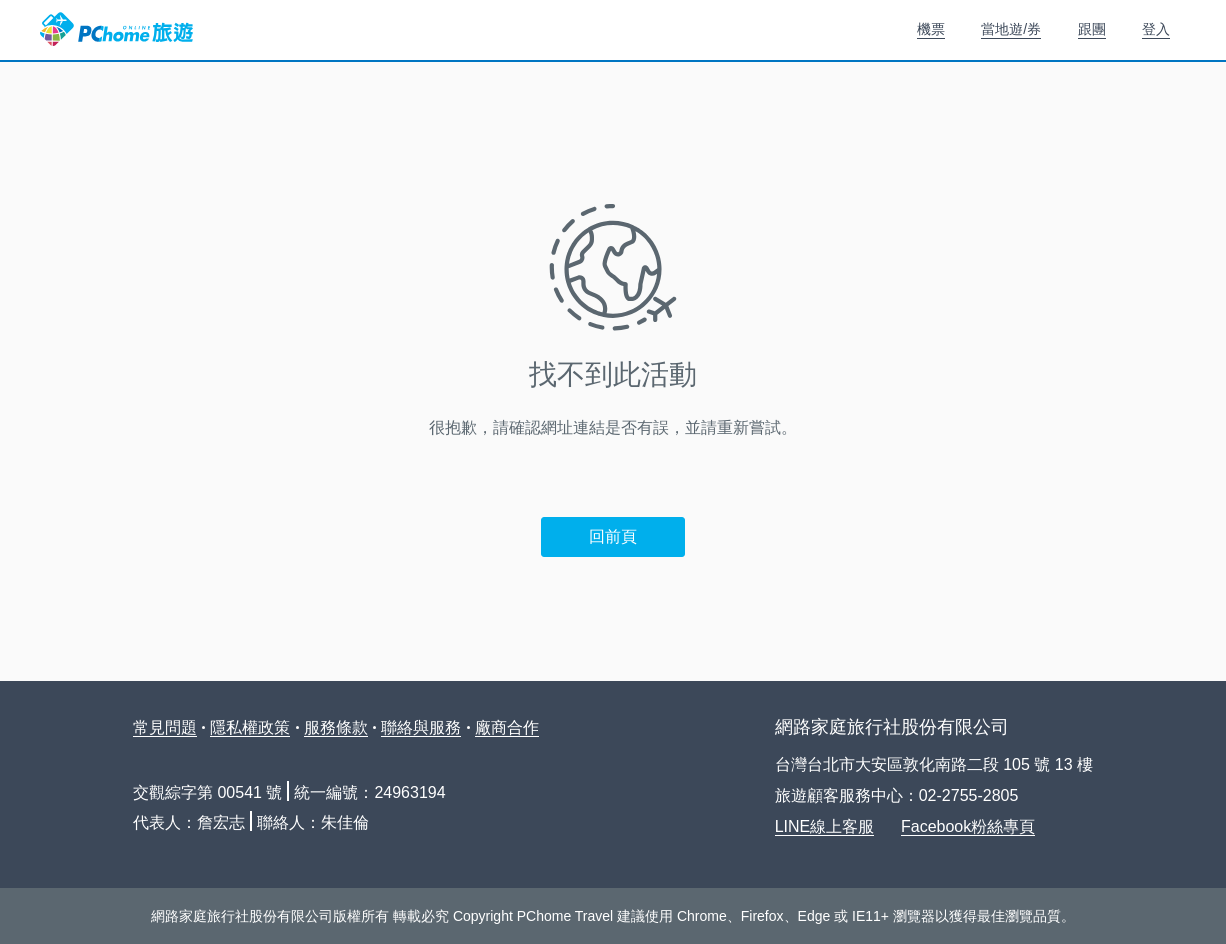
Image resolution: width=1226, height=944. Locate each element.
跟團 (1092, 29)
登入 (1156, 29)
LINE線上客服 (825, 826)
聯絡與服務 (421, 727)
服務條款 (336, 727)
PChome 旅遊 (116, 30)
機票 (931, 29)
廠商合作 (507, 727)
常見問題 (165, 727)
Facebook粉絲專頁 (968, 826)
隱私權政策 (250, 727)
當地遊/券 (1011, 29)
